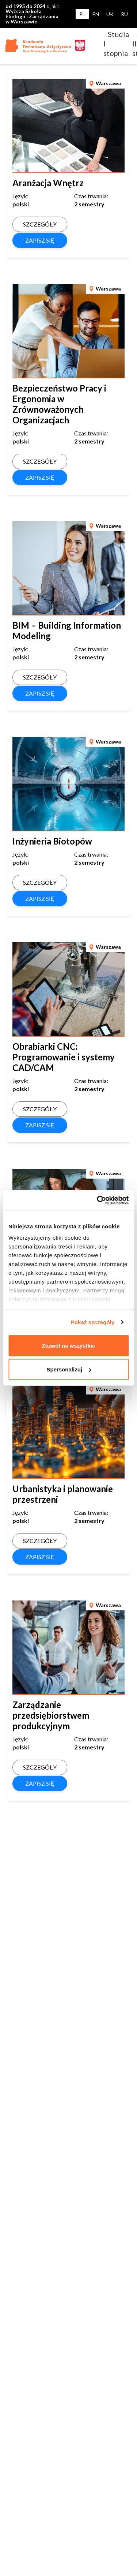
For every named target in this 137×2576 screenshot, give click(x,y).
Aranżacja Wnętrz (48, 182)
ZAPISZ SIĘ (39, 240)
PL (82, 14)
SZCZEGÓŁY (40, 224)
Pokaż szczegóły (93, 1322)
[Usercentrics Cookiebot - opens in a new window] (97, 1200)
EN (95, 14)
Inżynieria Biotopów (52, 841)
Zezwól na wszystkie (68, 1345)
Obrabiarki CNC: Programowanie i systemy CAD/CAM (63, 1057)
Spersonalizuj (68, 1369)
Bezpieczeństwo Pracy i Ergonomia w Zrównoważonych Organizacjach (59, 404)
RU (124, 14)
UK (110, 14)
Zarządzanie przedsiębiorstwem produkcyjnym (50, 1715)
